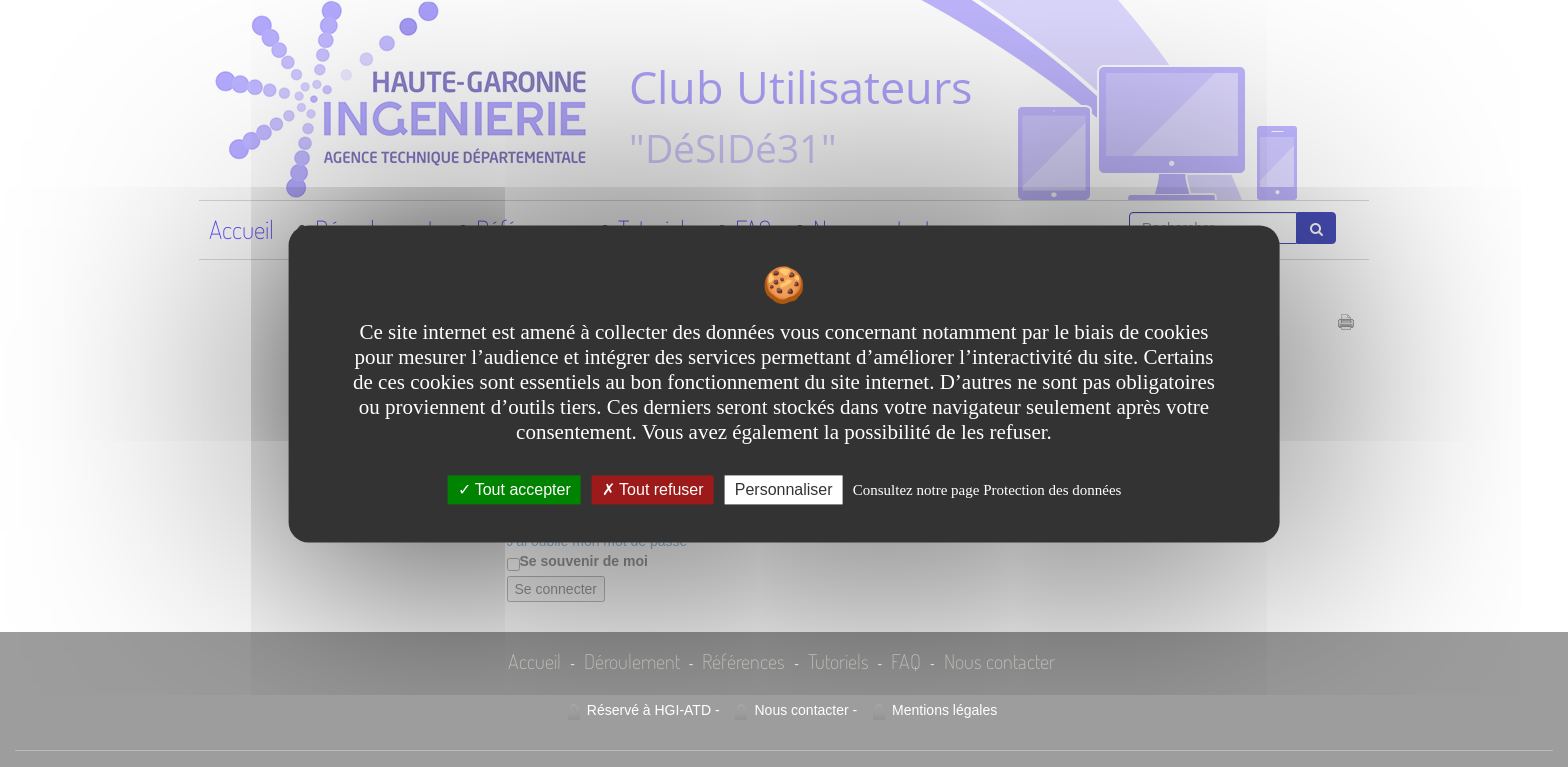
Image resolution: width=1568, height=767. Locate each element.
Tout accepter (514, 489)
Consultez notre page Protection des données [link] (987, 490)
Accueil (241, 229)
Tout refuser (653, 489)
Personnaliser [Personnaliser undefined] (784, 489)
